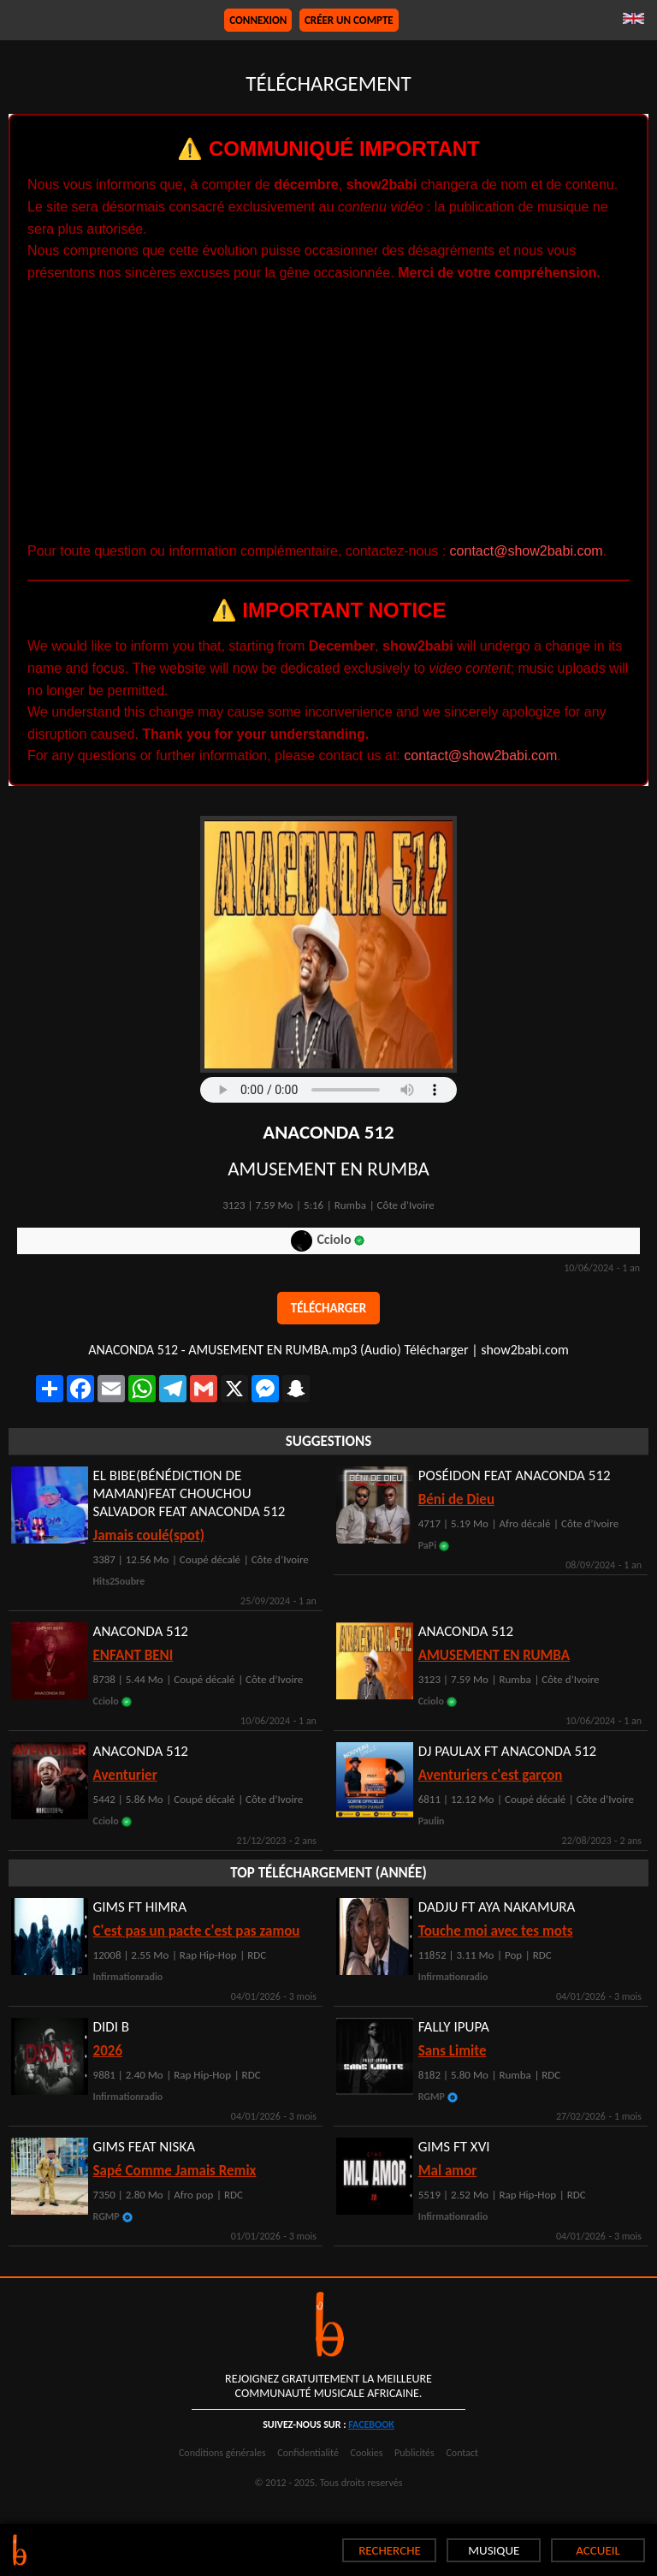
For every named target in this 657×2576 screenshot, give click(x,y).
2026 (107, 2051)
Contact (462, 2453)
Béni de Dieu (456, 1499)
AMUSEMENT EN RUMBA (494, 1655)
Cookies (367, 2453)
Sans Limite (452, 2051)
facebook (371, 2424)
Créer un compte (349, 20)
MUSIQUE (493, 2550)
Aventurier (125, 1775)
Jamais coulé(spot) (149, 1535)
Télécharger (328, 1308)
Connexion (258, 20)
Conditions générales (222, 2453)
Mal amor (447, 2171)
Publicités (414, 2453)
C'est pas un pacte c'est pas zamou (196, 1931)
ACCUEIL (598, 2550)
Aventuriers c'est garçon (490, 1775)
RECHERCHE (389, 2550)
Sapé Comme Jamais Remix (175, 2171)
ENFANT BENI (133, 1655)
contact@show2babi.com (526, 551)
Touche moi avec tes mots (495, 1931)
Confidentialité (308, 2453)
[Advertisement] (328, 412)
